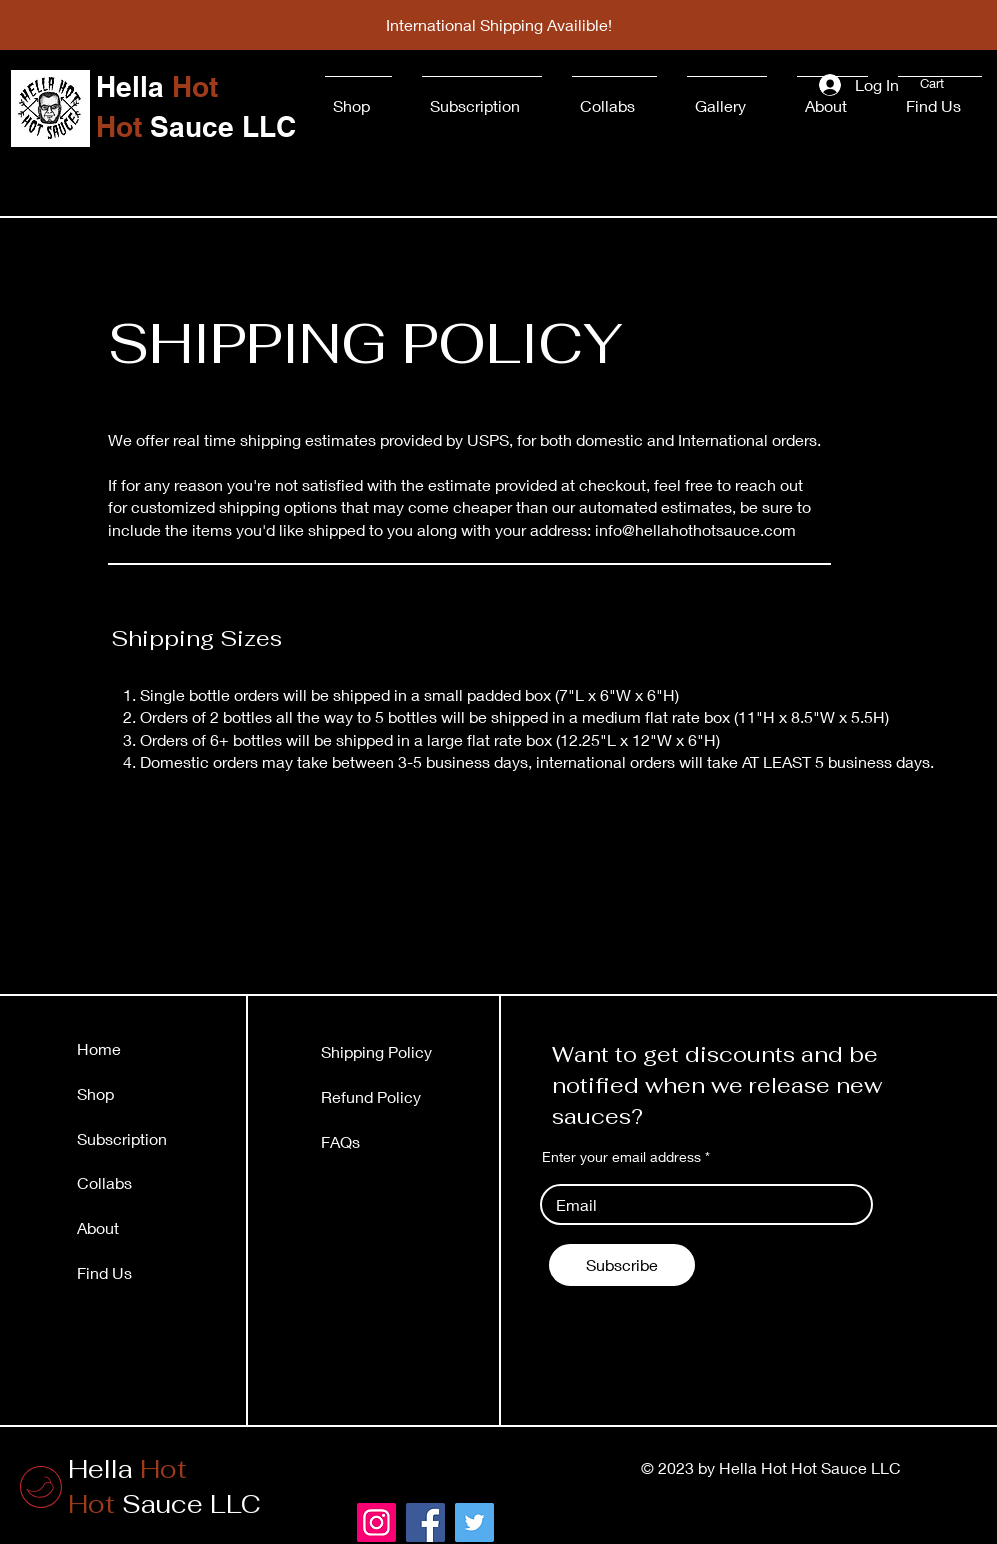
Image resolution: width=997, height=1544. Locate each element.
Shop (95, 1093)
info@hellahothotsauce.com (695, 529)
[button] (942, 83)
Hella (127, 1469)
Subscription (122, 1138)
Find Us (106, 1272)
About (98, 1227)
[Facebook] (425, 1522)
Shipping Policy (376, 1051)
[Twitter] (474, 1522)
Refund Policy (371, 1096)
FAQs (340, 1141)
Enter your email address (621, 1157)
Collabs (104, 1182)
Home (99, 1048)
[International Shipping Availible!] (499, 25)
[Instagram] (376, 1522)
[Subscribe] (622, 1265)
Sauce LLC (164, 1504)
